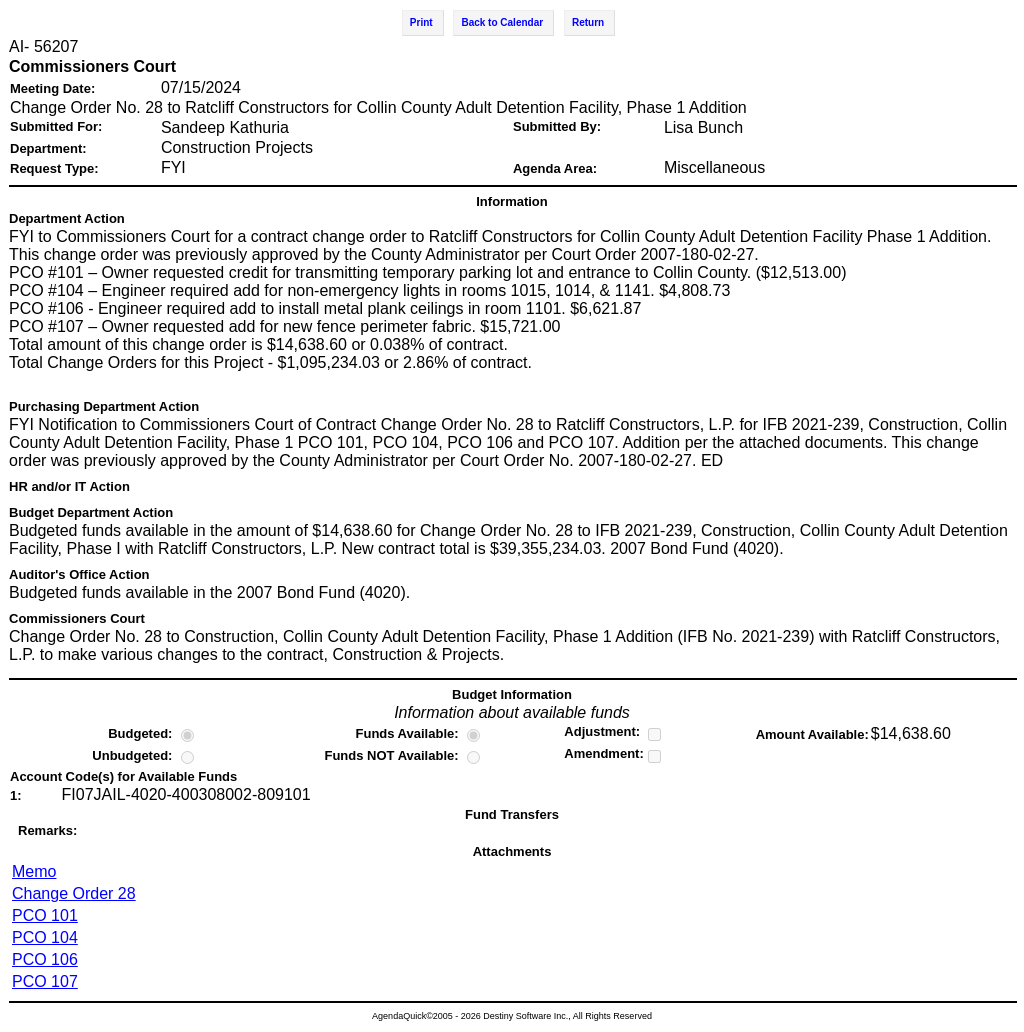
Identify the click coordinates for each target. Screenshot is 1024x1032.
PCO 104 (45, 937)
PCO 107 (45, 981)
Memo (34, 871)
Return (588, 22)
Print (421, 22)
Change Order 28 (74, 893)
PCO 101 (45, 915)
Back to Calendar (502, 22)
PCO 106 (45, 959)
